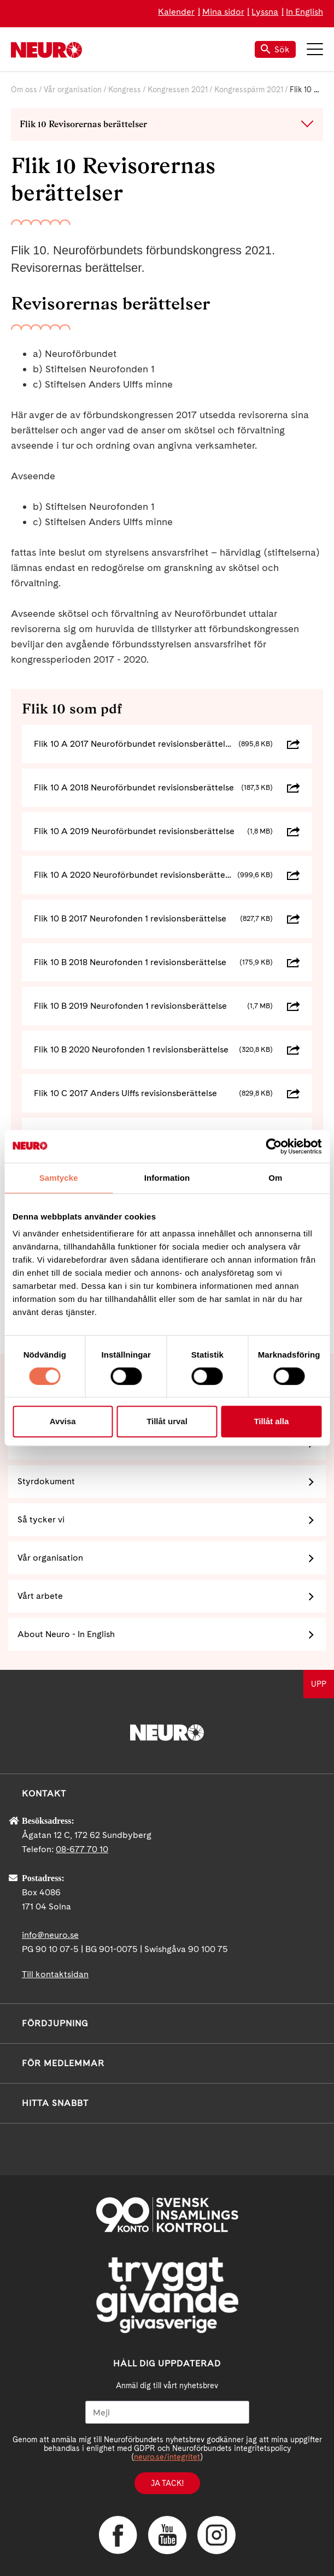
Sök (275, 49)
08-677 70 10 (82, 1849)
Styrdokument (46, 1481)
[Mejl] (167, 2412)
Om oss (24, 89)
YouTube (167, 2535)
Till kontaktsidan (55, 1974)
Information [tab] (167, 1177)
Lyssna (264, 12)
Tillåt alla (271, 1421)
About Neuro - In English (66, 1634)
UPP (318, 1684)
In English (304, 12)
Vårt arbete (40, 1596)
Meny (315, 49)
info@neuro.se (50, 1935)
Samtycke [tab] (58, 1177)
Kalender (176, 12)
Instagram (216, 2535)
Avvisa (63, 1421)
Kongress (124, 89)
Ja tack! (167, 2483)
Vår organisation (73, 89)
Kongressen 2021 (178, 89)
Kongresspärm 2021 (248, 89)
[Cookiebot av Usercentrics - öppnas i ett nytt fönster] (273, 1146)
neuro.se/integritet (167, 2457)
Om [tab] (275, 1177)
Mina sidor (223, 12)
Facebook (118, 2535)
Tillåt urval (167, 1421)
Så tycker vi (41, 1519)
